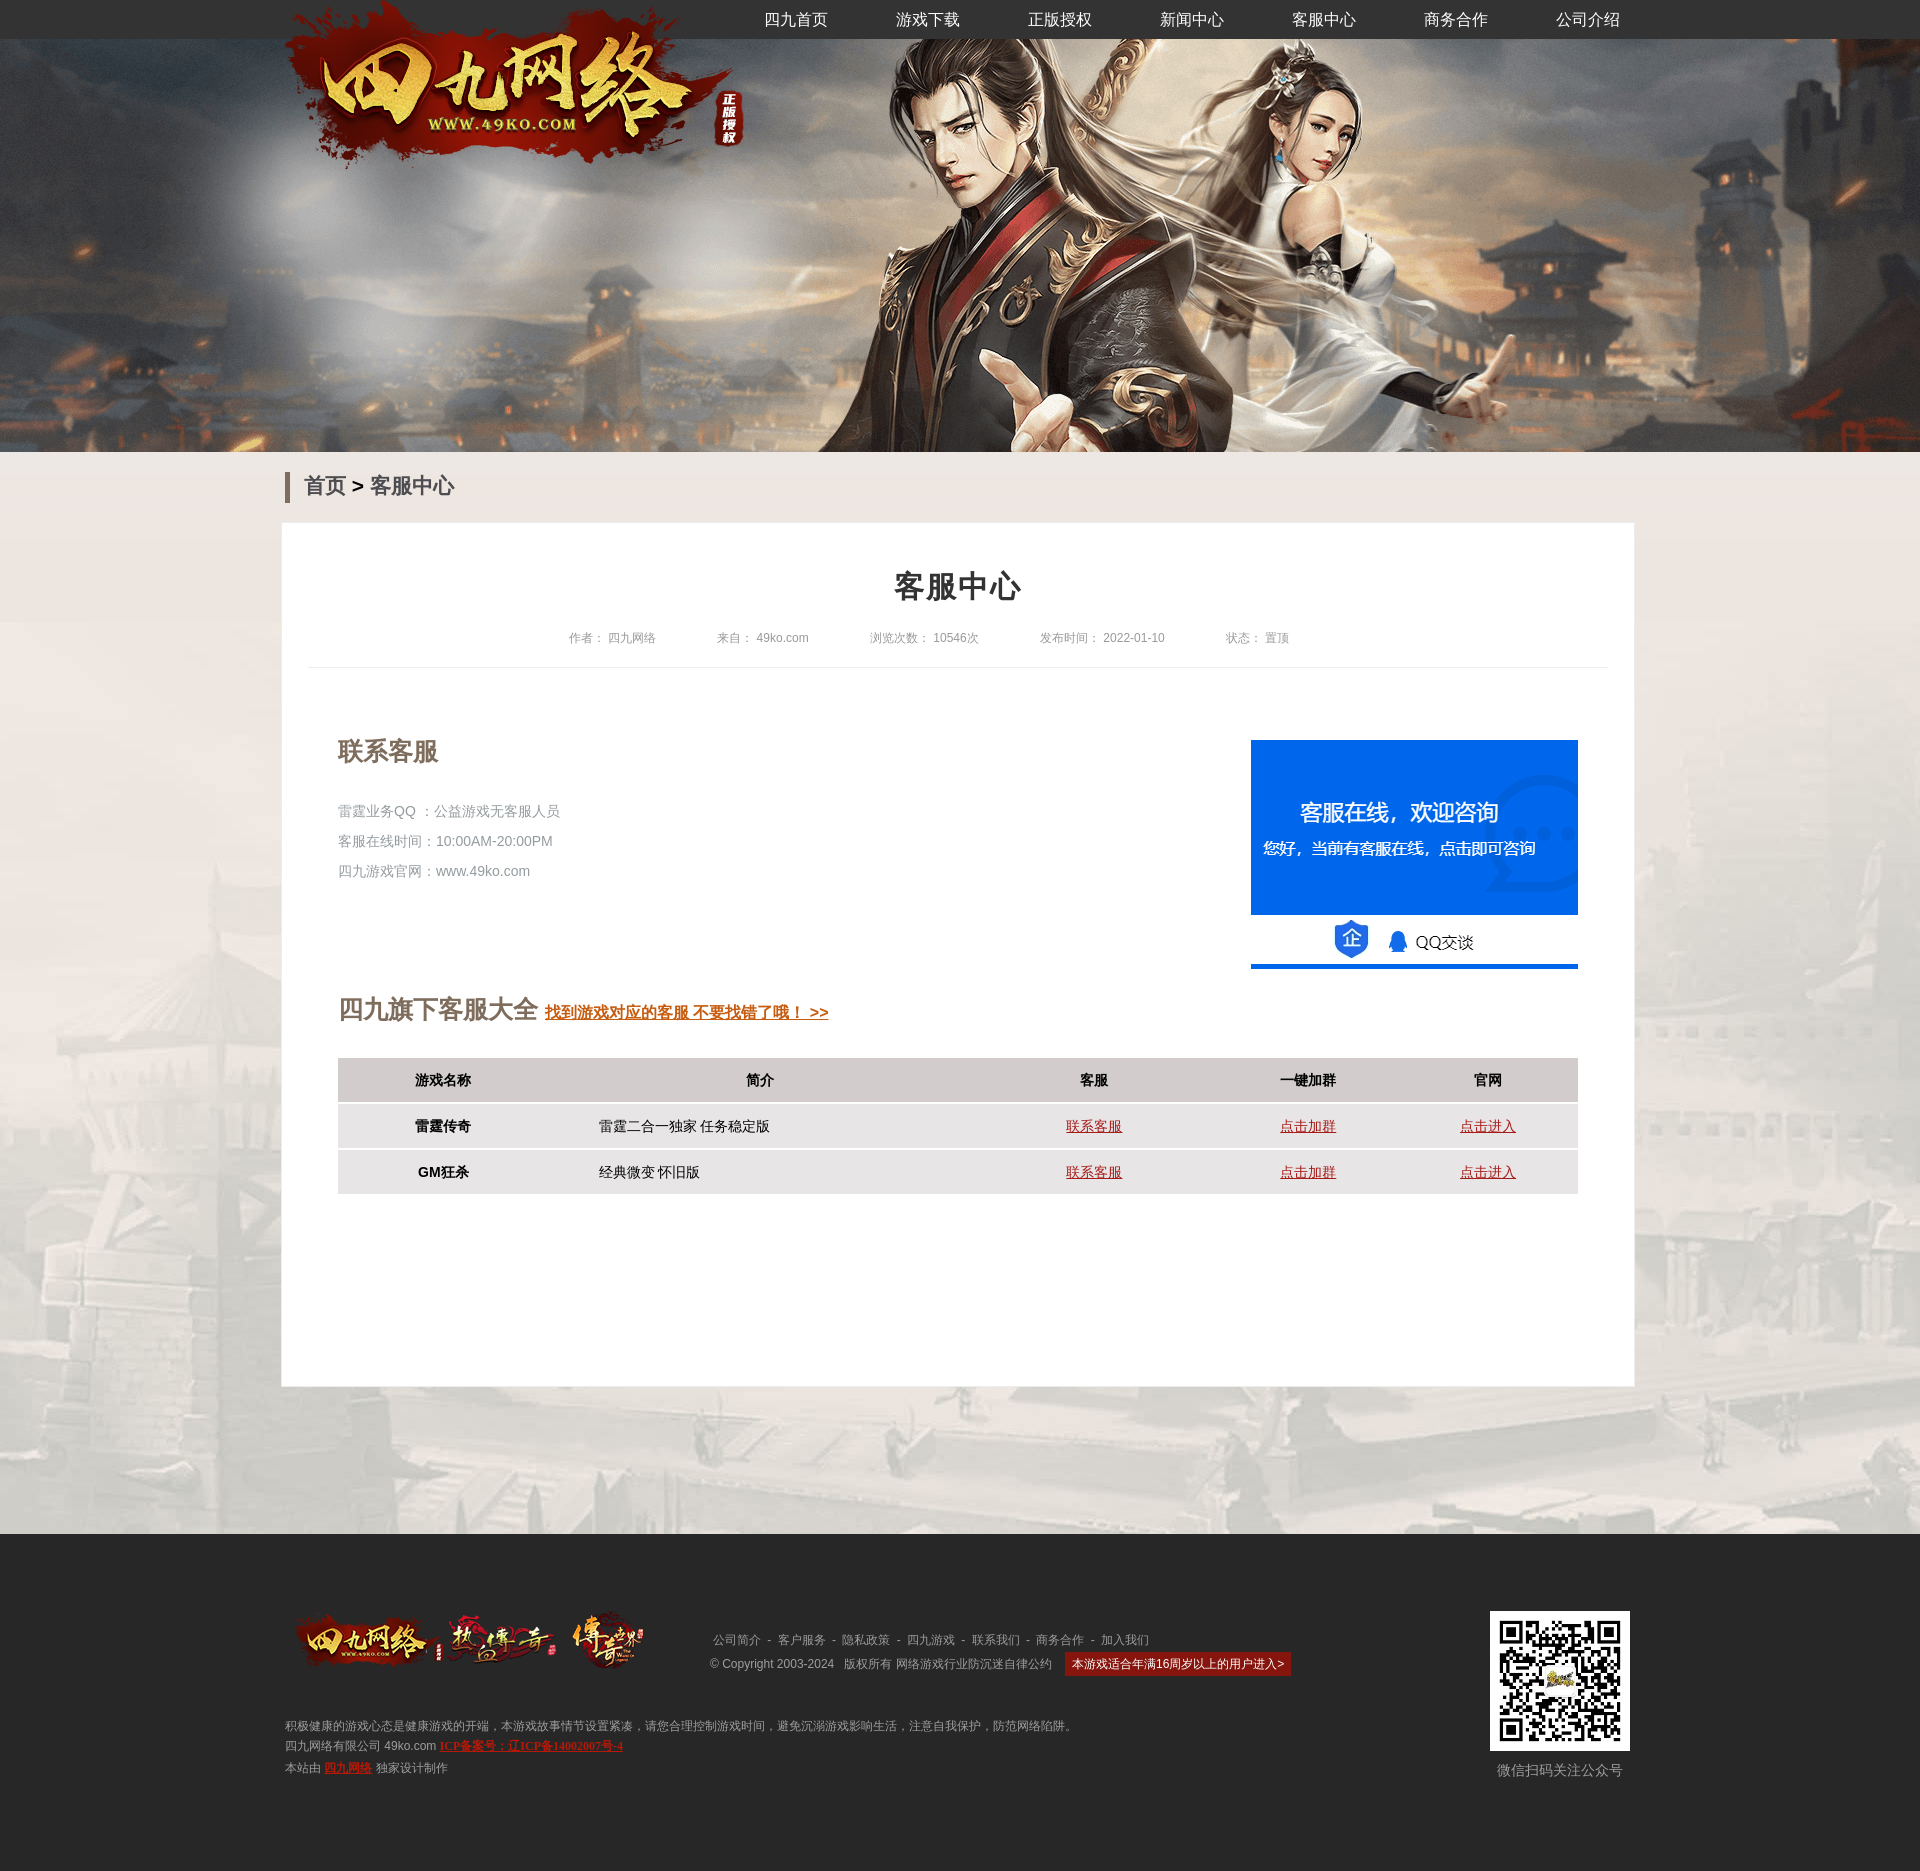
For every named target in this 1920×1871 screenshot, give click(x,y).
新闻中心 (1192, 19)
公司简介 (737, 1640)
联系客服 (1094, 1126)
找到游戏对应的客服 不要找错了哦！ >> (687, 1012)
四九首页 (796, 19)
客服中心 (1324, 19)
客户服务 (802, 1640)
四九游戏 (931, 1640)
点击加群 (1308, 1126)
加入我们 (1125, 1640)
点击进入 (1488, 1126)
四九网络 (348, 1768)
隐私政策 (866, 1640)
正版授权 (1060, 19)
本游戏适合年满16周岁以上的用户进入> (1178, 1664)
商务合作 (1456, 19)
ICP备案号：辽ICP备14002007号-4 (531, 1746)
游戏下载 (928, 19)
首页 (328, 485)
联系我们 (996, 1640)
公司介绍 (1588, 19)
